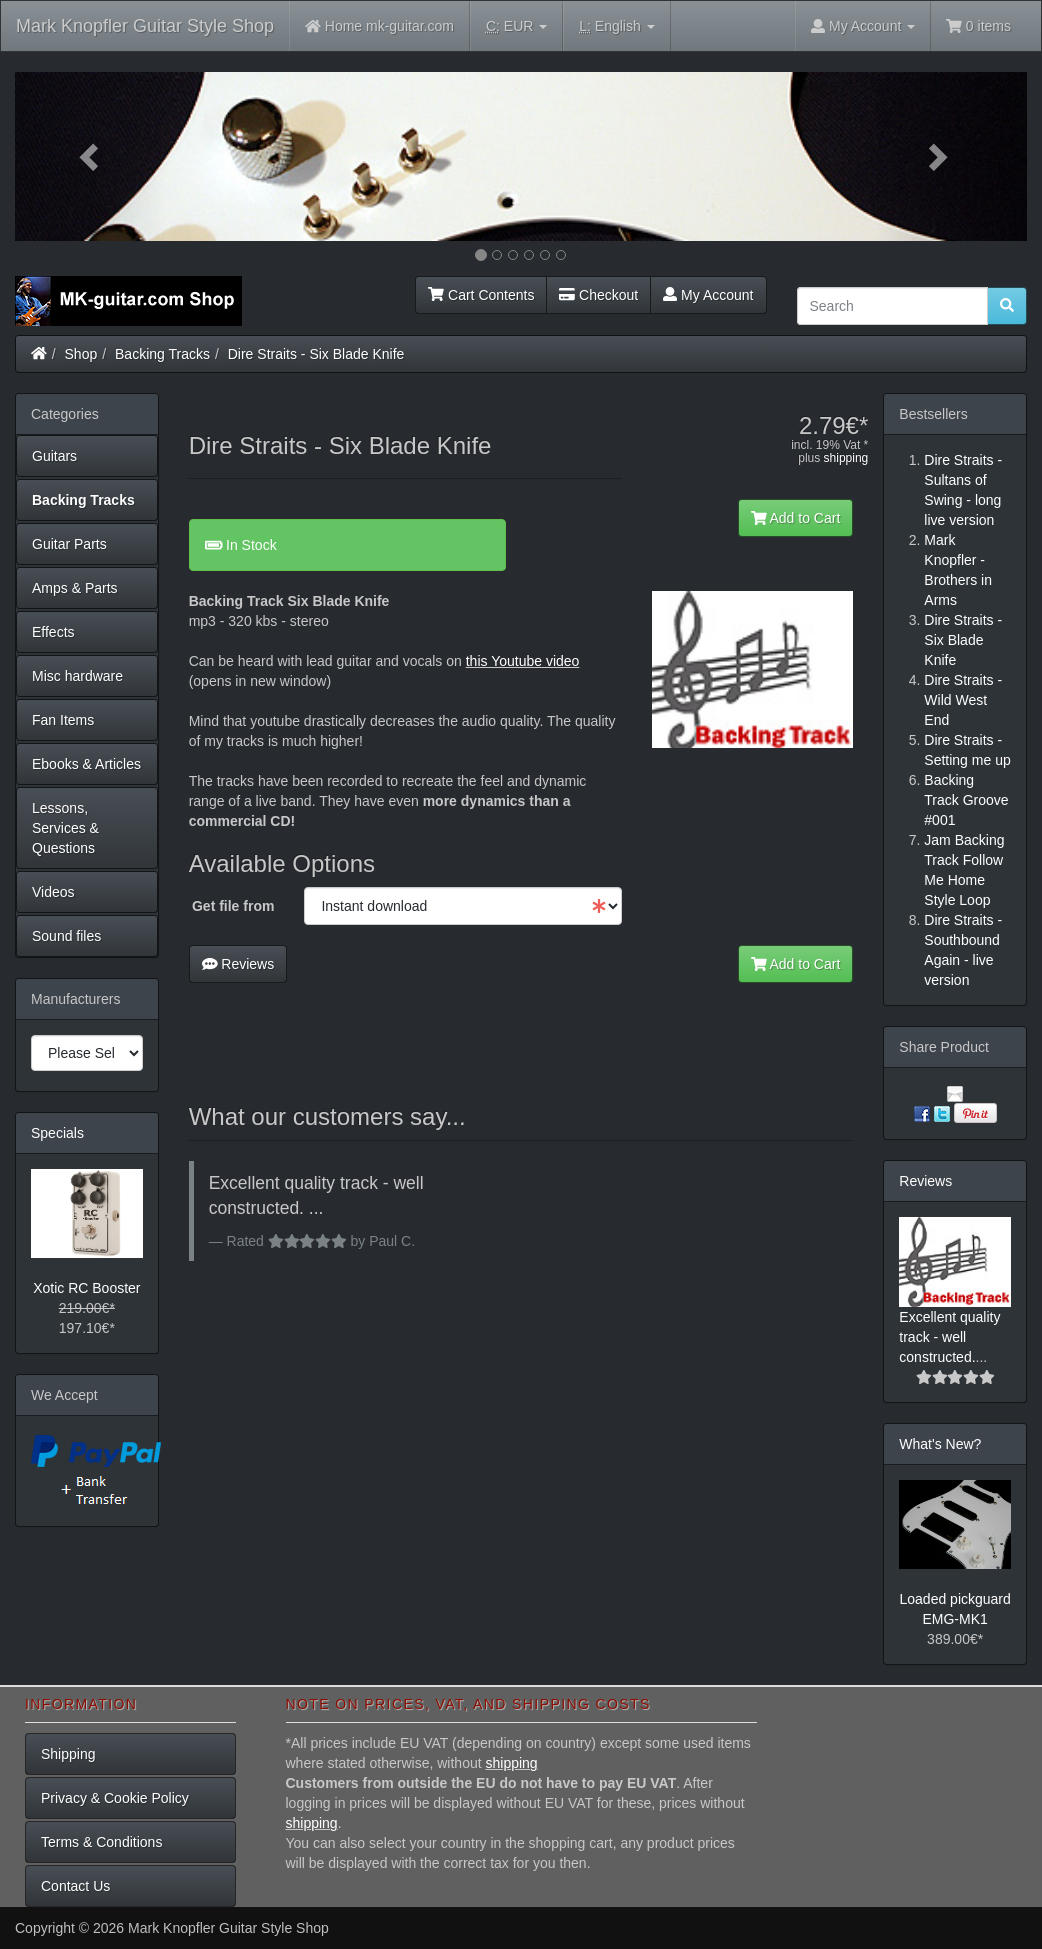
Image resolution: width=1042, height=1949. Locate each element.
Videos (53, 892)
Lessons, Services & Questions (65, 828)
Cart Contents (481, 295)
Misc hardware (77, 676)
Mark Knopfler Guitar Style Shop (145, 26)
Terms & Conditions (101, 1842)
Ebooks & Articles (86, 764)
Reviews (238, 964)
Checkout (598, 295)
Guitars (54, 456)
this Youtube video (523, 661)
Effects (53, 632)
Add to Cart (796, 518)
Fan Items (63, 720)
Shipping (68, 1754)
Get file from (233, 906)
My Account (708, 295)
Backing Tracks (162, 354)
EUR (516, 26)
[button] (91, 156)
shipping (846, 458)
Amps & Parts (75, 588)
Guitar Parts (69, 544)
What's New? (940, 1444)
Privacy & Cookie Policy (115, 1798)
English (616, 26)
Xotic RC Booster (86, 1288)
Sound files (66, 936)
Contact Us (75, 1886)
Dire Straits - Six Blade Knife (316, 354)
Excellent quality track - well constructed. (949, 1337)
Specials (57, 1133)
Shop (81, 354)
